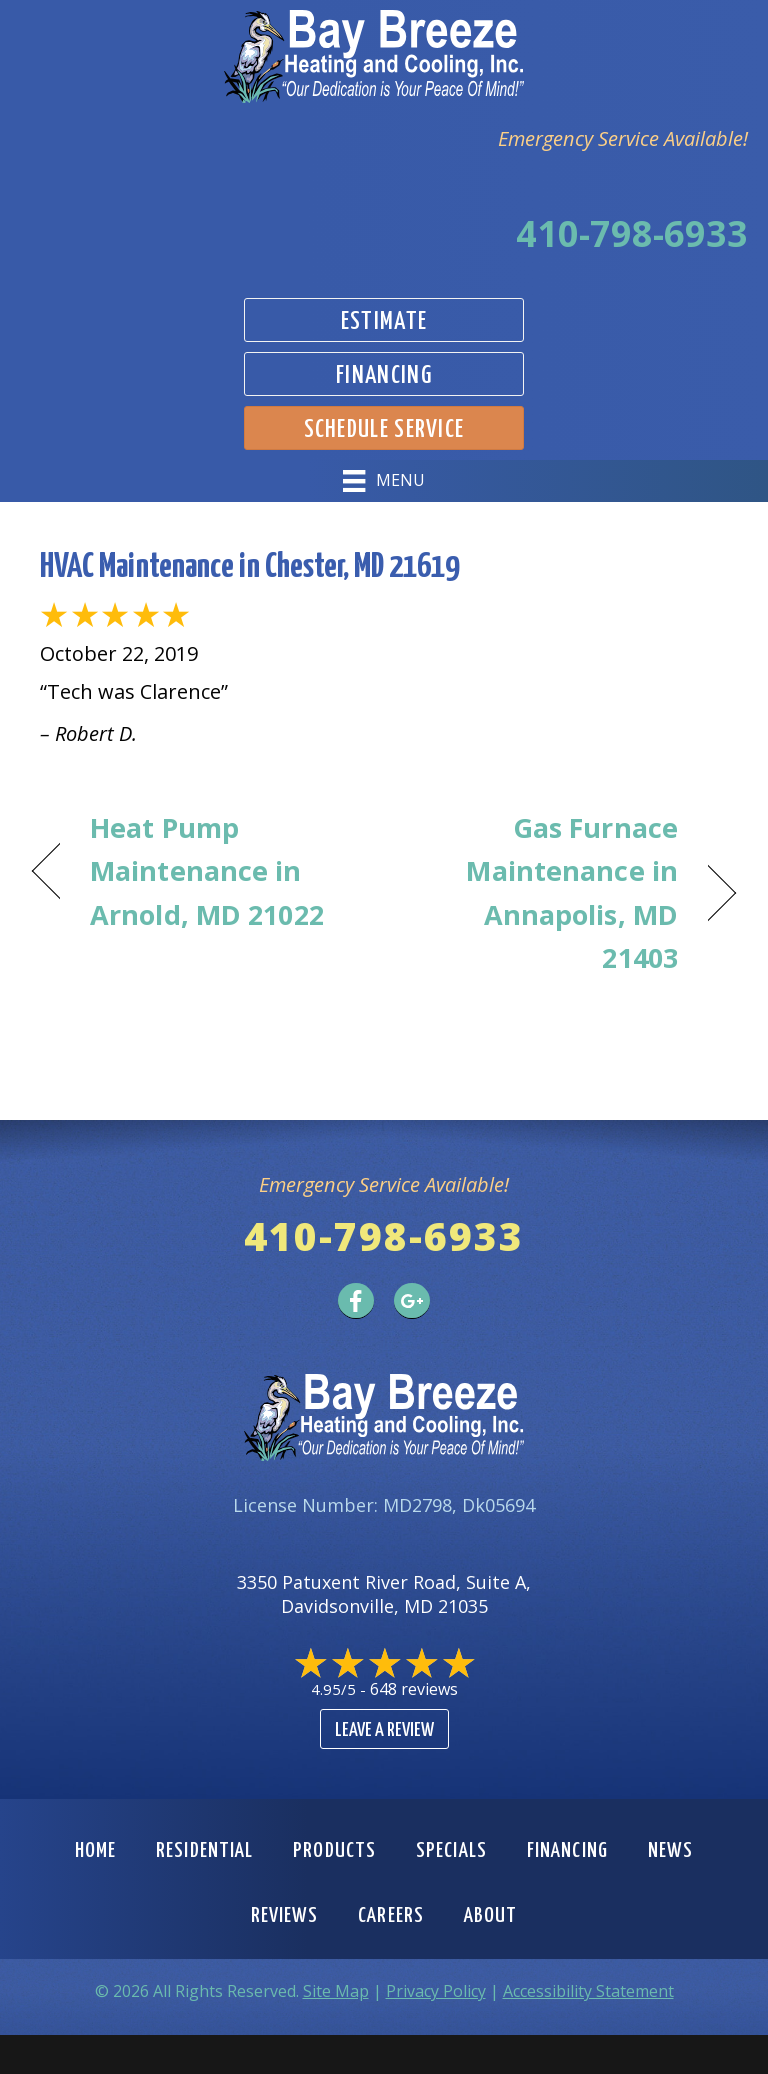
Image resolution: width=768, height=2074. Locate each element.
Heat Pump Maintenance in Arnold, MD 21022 (207, 870)
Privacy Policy (436, 1991)
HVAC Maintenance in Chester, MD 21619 (249, 567)
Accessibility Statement (588, 1991)
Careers (391, 1916)
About (491, 1916)
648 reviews (414, 1689)
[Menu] (383, 481)
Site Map (336, 1991)
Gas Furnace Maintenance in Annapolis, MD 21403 (541, 892)
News (670, 1851)
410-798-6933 (632, 233)
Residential (204, 1851)
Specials (451, 1851)
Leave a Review (384, 1730)
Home (95, 1851)
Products (334, 1851)
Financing (567, 1851)
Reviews (285, 1916)
